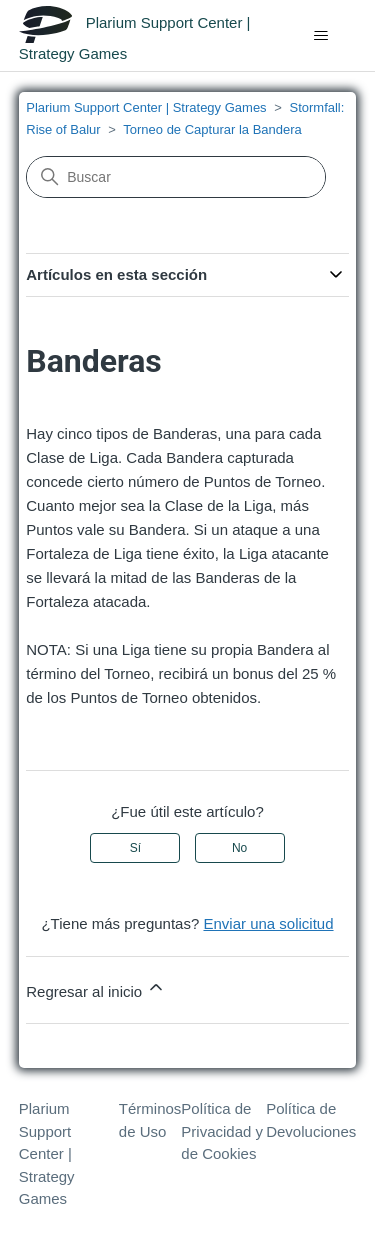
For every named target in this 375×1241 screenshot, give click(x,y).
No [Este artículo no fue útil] (239, 848)
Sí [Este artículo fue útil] (135, 848)
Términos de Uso (150, 1120)
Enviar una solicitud (268, 923)
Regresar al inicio (96, 988)
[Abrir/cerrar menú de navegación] (320, 36)
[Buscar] (176, 177)
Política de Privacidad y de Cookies (222, 1131)
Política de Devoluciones (311, 1120)
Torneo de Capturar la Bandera (212, 129)
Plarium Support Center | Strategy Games (146, 107)
